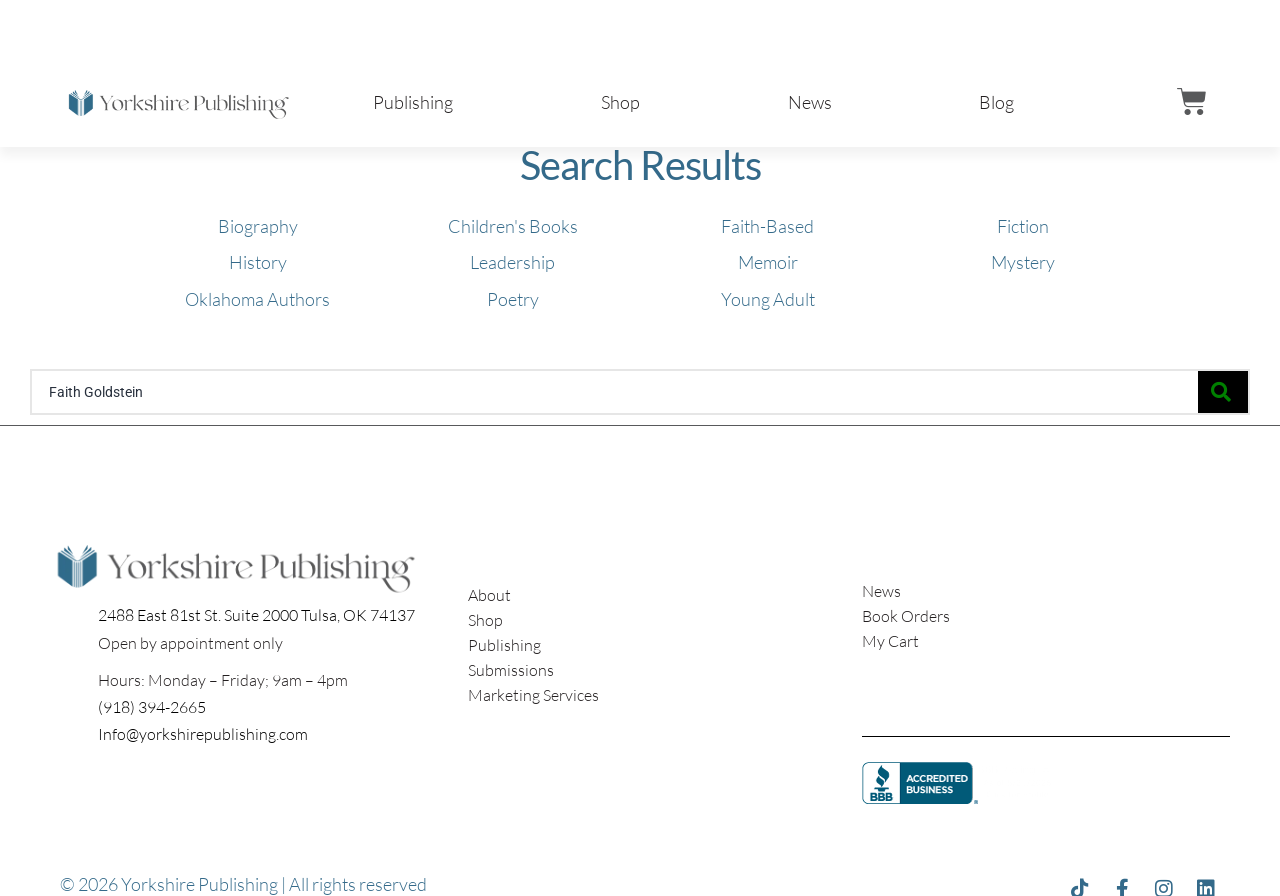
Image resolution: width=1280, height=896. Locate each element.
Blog (996, 102)
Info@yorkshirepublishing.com (203, 734)
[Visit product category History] (258, 259)
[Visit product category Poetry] (513, 295)
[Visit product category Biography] (258, 223)
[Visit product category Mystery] (1023, 259)
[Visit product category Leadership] (512, 259)
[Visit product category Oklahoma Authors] (257, 295)
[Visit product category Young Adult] (768, 295)
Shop (620, 102)
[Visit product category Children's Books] (513, 223)
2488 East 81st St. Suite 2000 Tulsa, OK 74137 (256, 615)
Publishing (413, 102)
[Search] (1223, 392)
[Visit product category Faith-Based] (767, 223)
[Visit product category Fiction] (1023, 223)
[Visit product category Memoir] (768, 259)
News (810, 102)
